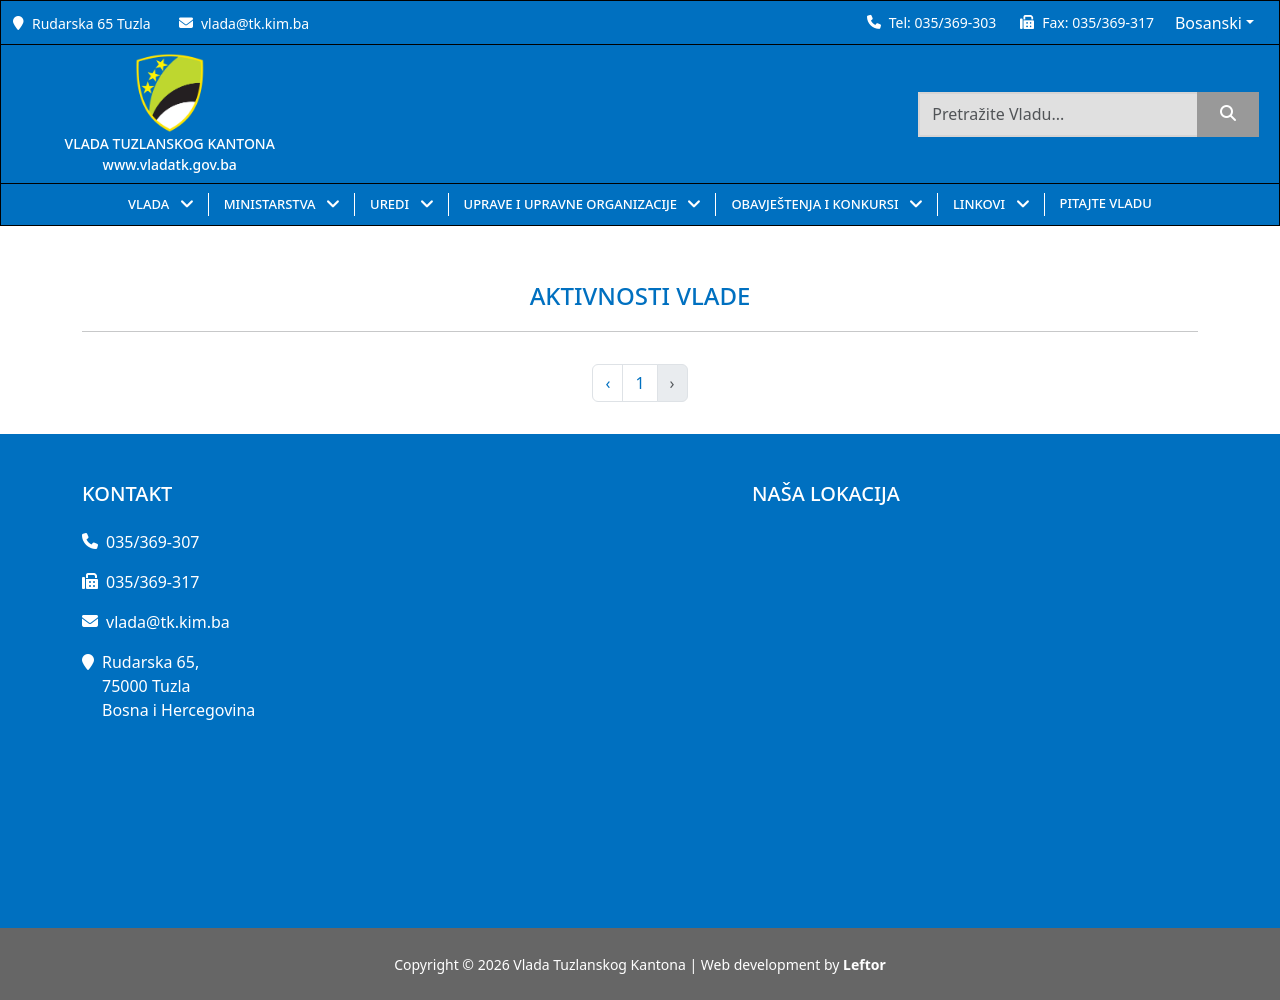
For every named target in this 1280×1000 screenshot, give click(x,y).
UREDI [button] (391, 204)
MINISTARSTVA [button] (271, 204)
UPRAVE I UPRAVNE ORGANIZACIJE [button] (572, 204)
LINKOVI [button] (981, 204)
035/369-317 (1113, 22)
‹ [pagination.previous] (607, 383)
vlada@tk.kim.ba (255, 23)
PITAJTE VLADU (1106, 203)
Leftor (864, 964)
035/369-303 (955, 22)
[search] (1228, 114)
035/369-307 (152, 542)
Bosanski (1208, 23)
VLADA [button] (150, 204)
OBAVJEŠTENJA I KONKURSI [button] (816, 204)
